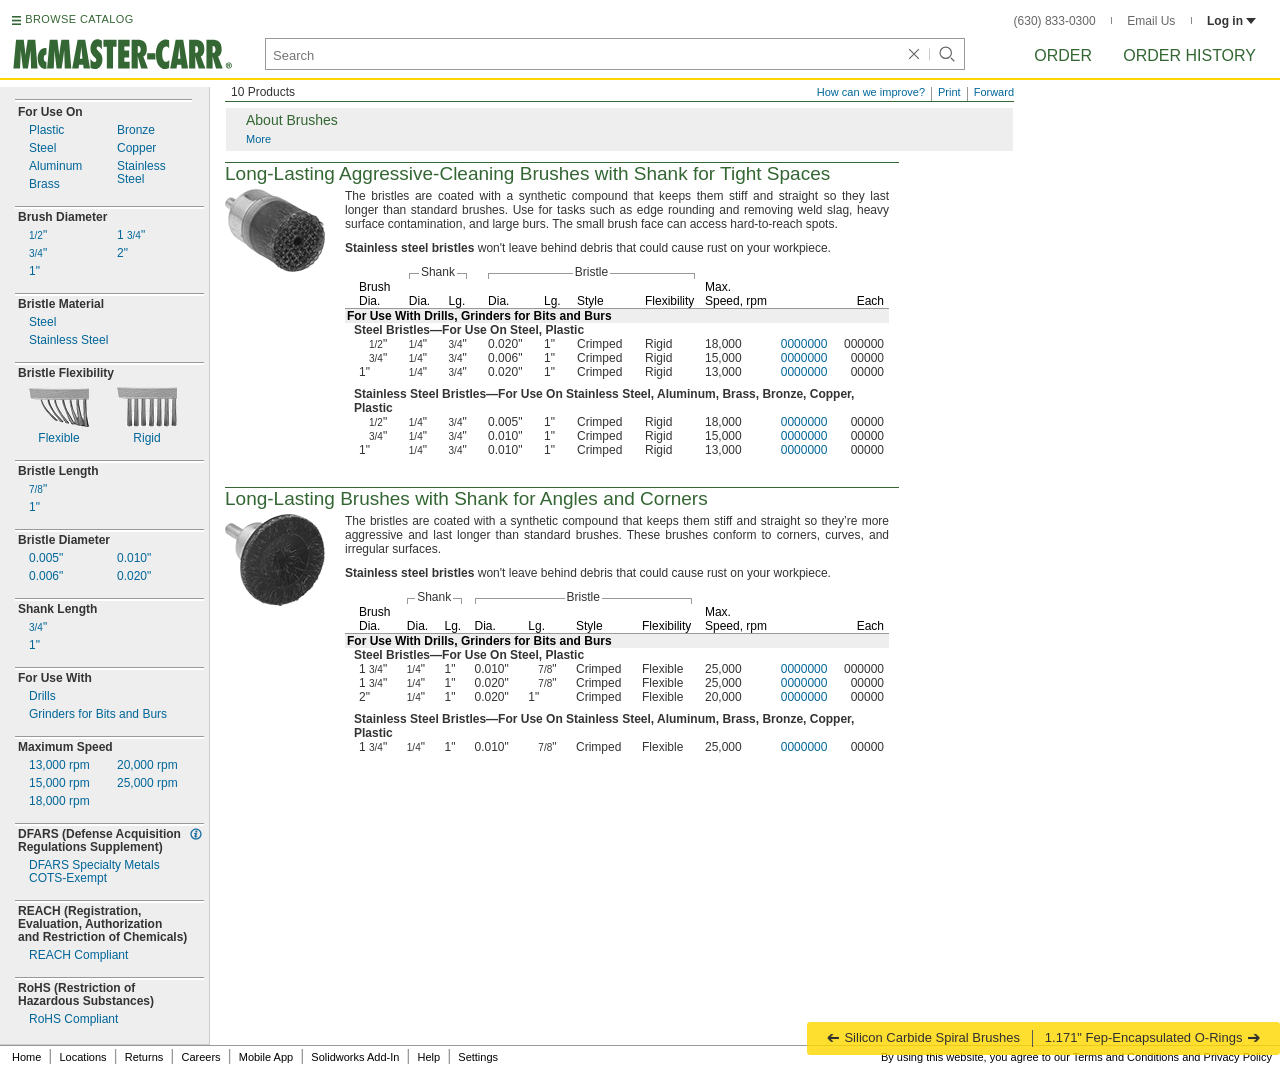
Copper (136, 148)
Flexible (58, 438)
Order (1063, 55)
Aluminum (55, 166)
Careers (200, 1057)
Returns (144, 1057)
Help (429, 1057)
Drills (42, 696)
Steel (42, 148)
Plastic (46, 130)
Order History (1189, 55)
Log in (1231, 21)
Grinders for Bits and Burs (98, 714)
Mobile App (266, 1057)
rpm (59, 765)
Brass (44, 184)
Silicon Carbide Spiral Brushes (923, 1037)
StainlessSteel (141, 173)
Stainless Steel (68, 340)
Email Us (1151, 21)
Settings (478, 1057)
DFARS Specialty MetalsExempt (94, 872)
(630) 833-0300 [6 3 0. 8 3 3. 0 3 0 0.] (1055, 21)
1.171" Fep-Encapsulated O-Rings (1152, 1037)
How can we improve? (871, 92)
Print (949, 92)
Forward (994, 92)
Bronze (136, 130)
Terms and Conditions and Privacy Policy (1172, 1057)
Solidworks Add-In (355, 1057)
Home (26, 1057)
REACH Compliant (78, 955)
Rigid (146, 438)
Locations (83, 1057)
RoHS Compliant (73, 1019)
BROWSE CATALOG (79, 19)
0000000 (804, 344)
